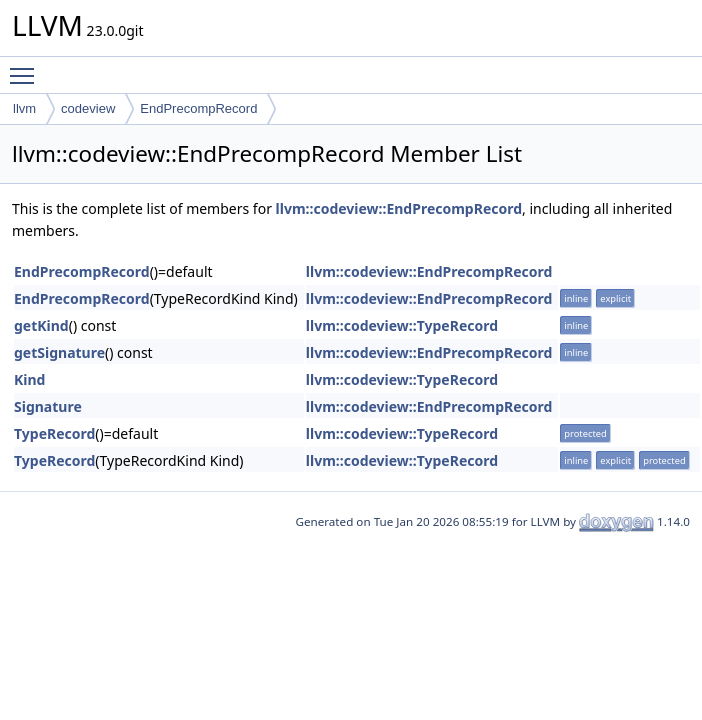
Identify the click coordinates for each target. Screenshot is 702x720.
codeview (88, 108)
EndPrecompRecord (198, 108)
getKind (41, 325)
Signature (48, 406)
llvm (24, 108)
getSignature (59, 352)
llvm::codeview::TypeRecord (402, 325)
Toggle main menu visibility (27, 67)
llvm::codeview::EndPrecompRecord (399, 208)
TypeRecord (54, 433)
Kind (29, 379)
